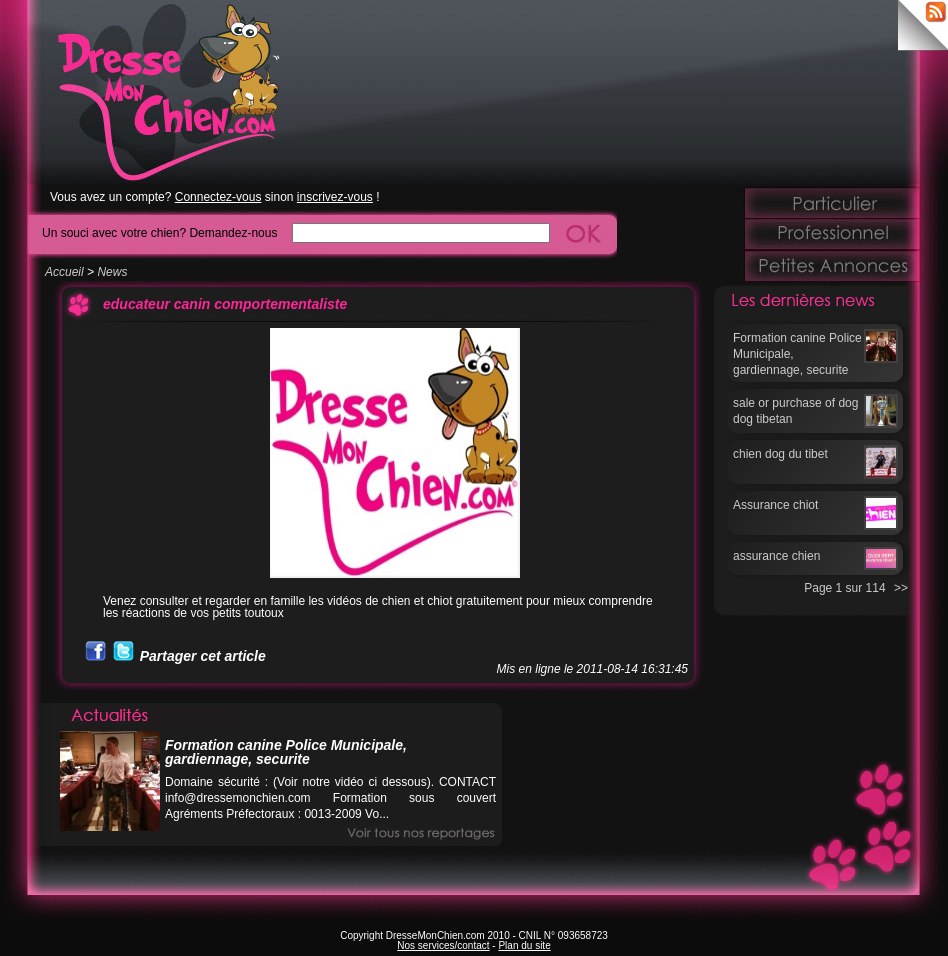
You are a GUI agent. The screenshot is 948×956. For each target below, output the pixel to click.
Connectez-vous (218, 197)
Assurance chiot (775, 505)
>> (901, 588)
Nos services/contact (443, 945)
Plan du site (524, 945)
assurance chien (776, 556)
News (112, 272)
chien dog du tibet (780, 454)
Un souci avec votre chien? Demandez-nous (159, 232)
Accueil (64, 272)
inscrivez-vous (335, 197)
